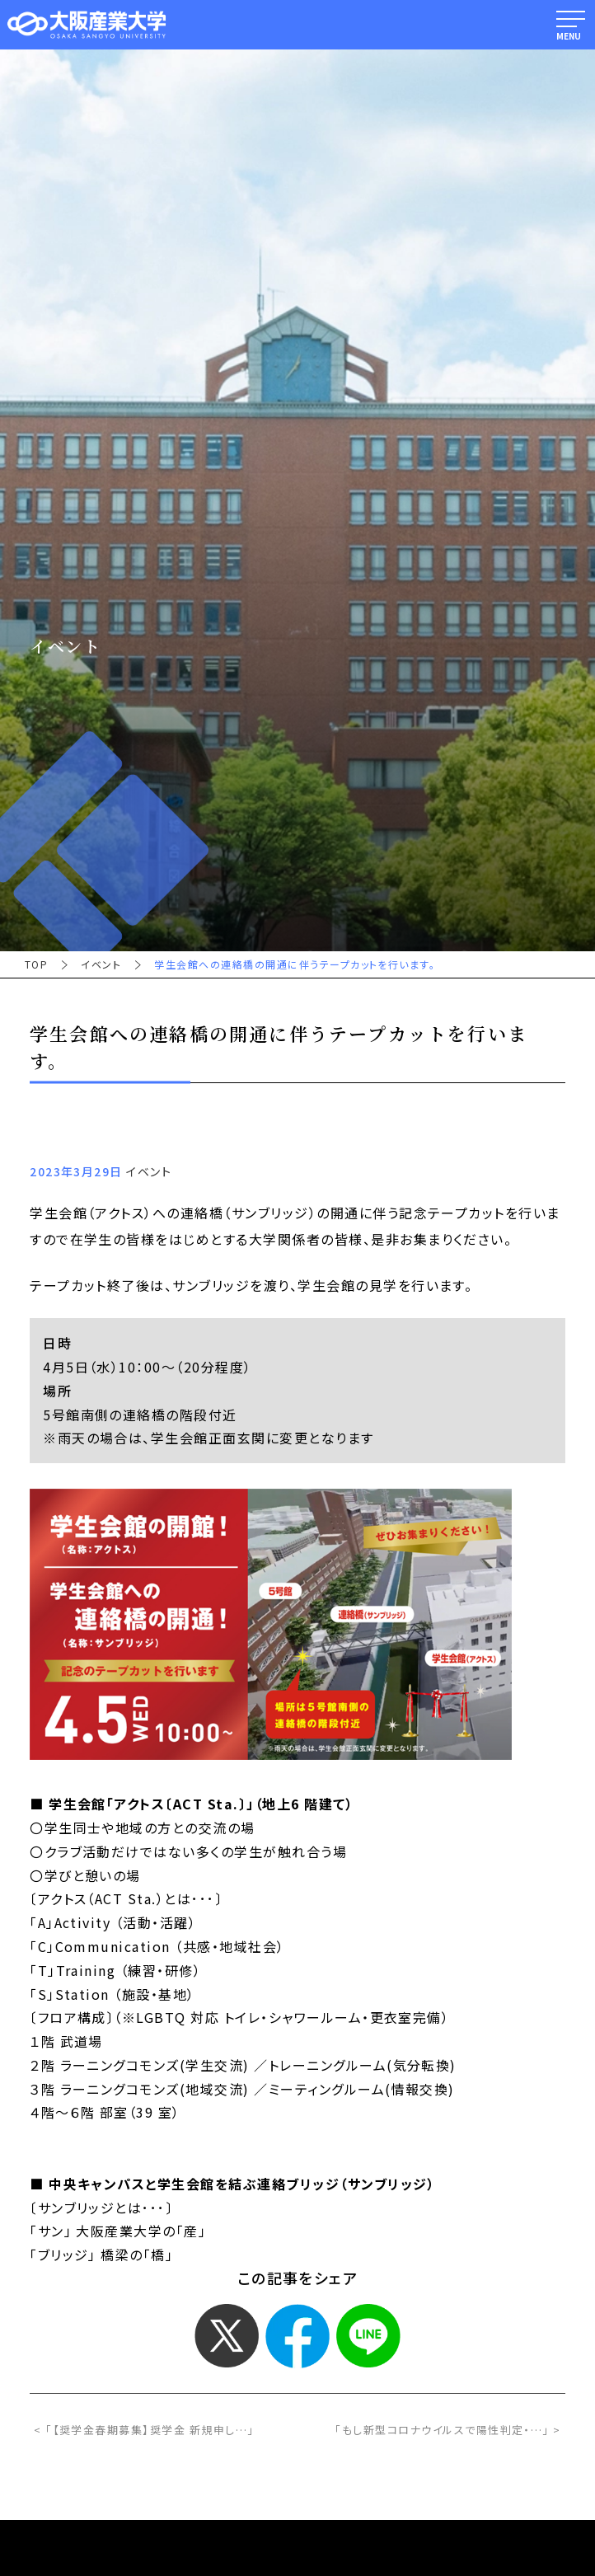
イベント (101, 964)
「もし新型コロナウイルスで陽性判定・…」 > (448, 2430)
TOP (36, 964)
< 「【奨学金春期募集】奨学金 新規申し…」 (144, 2430)
